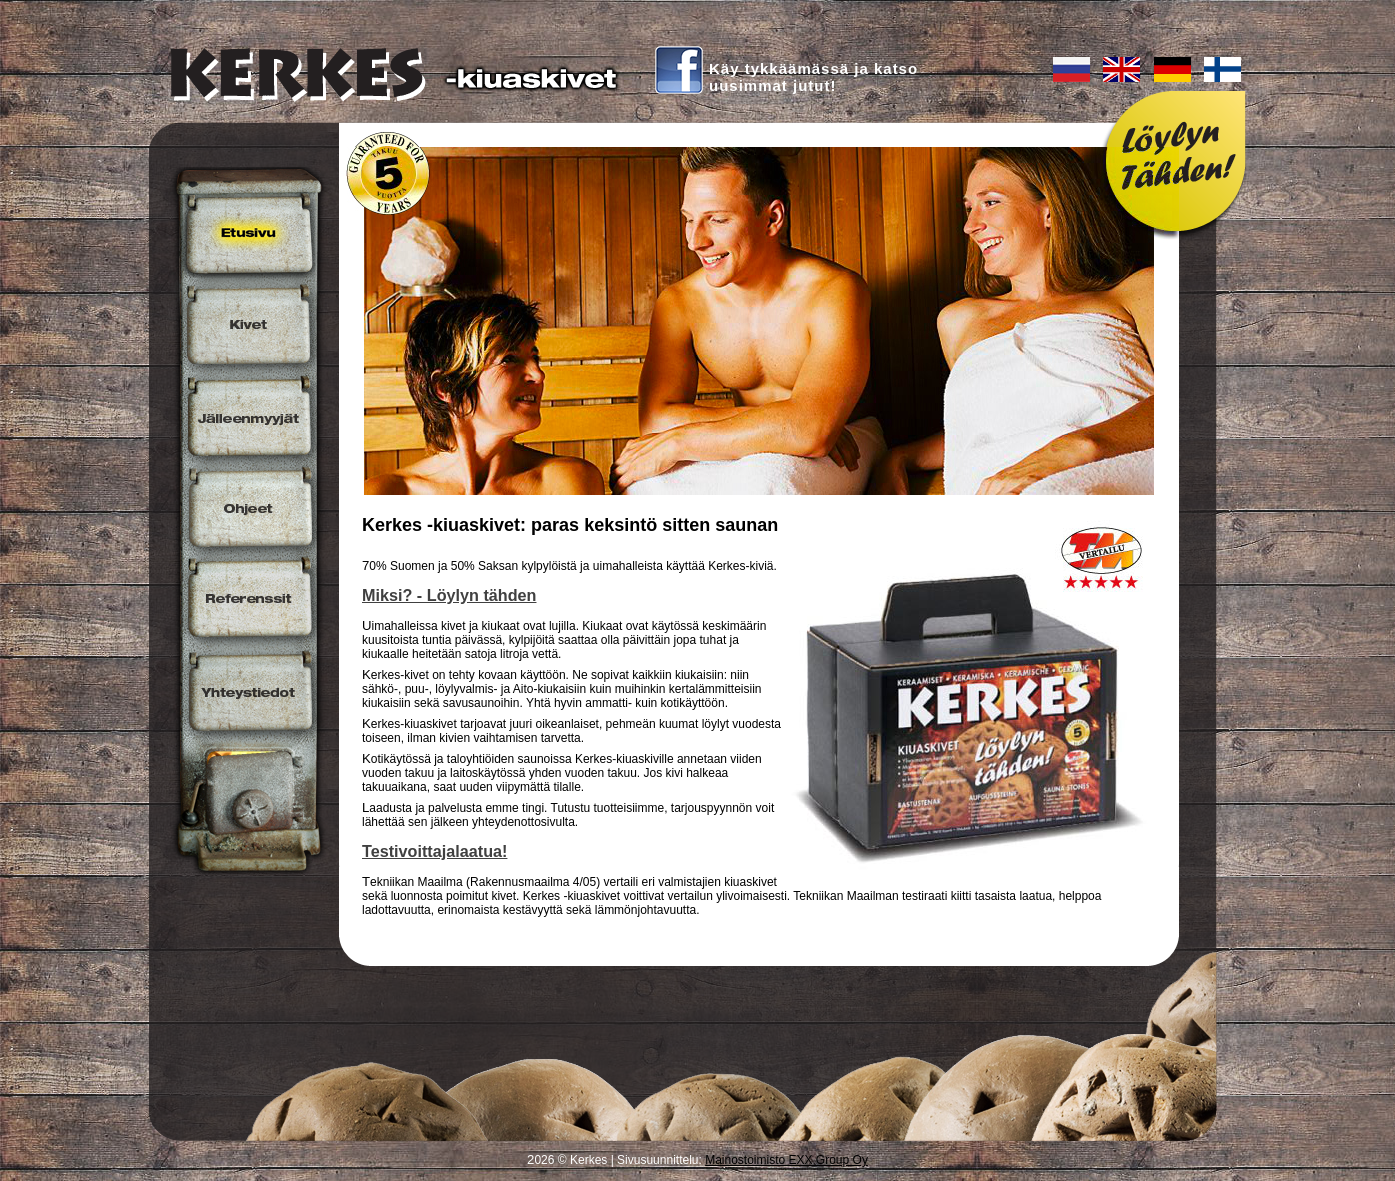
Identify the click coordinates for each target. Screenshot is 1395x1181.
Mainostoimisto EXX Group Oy (786, 1160)
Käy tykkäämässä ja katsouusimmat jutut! (813, 77)
